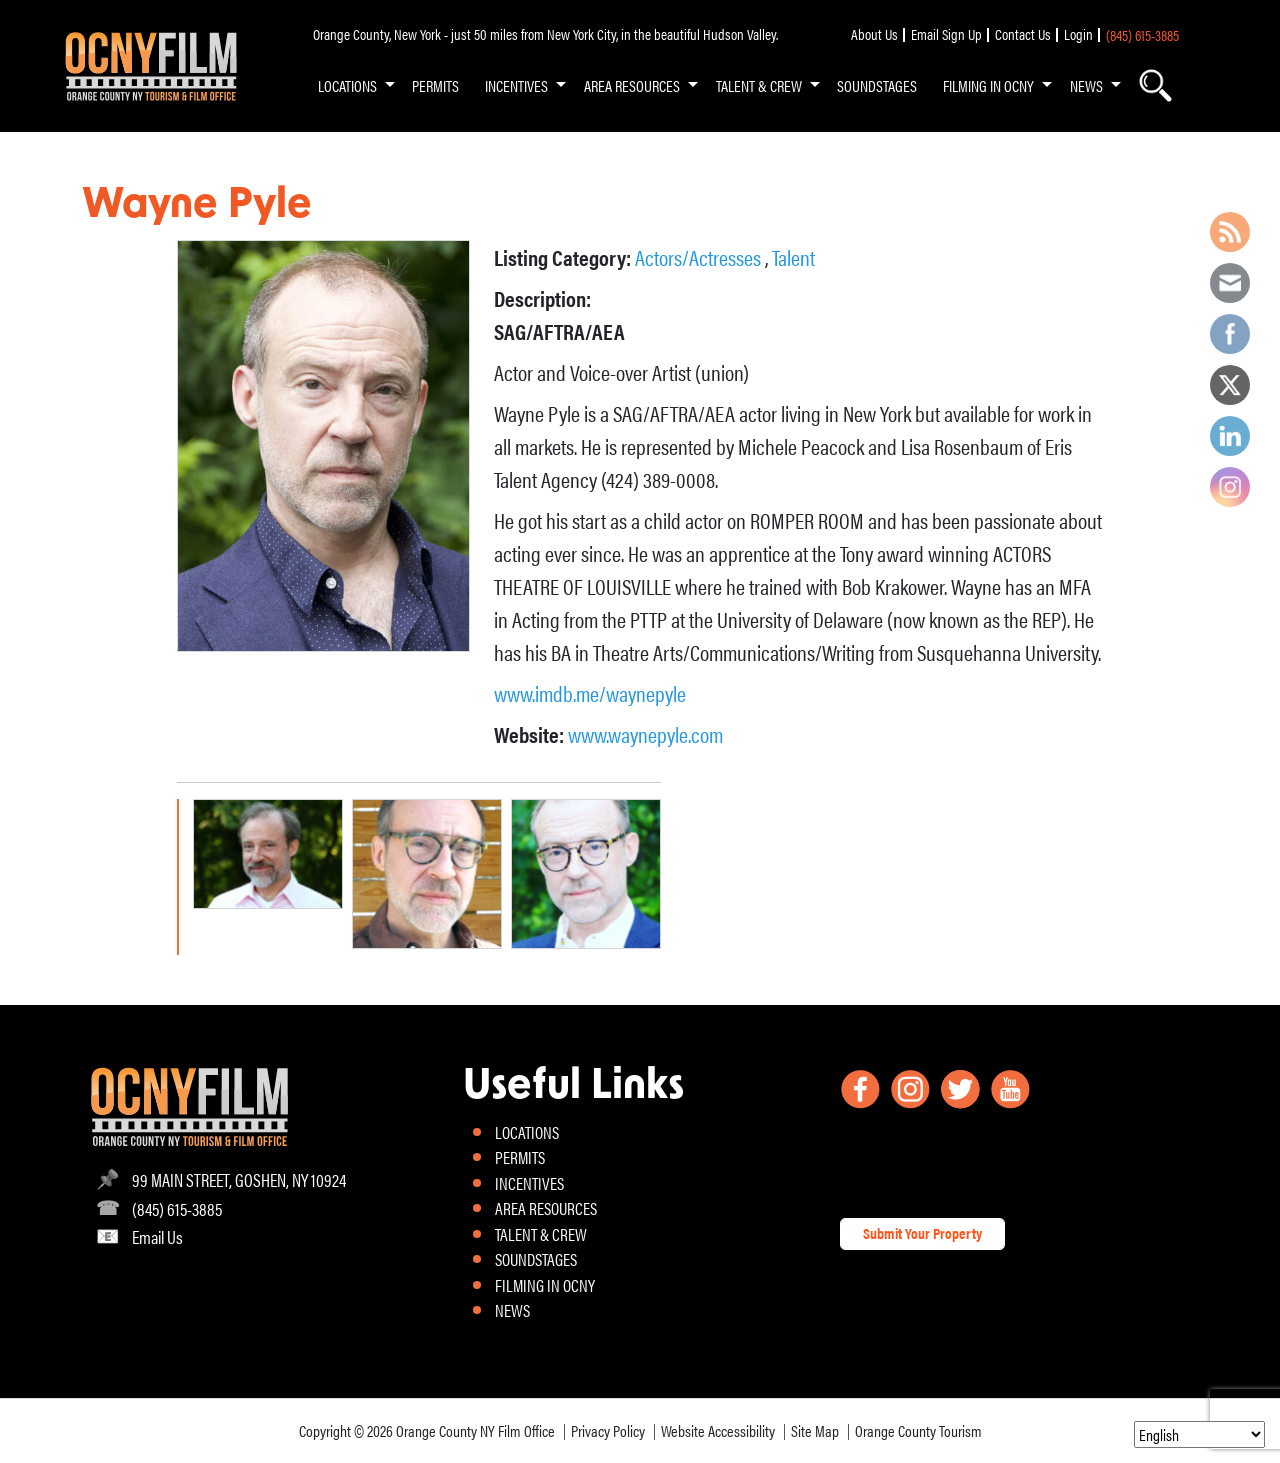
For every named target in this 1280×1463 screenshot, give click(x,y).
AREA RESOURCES (632, 85)
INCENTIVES (516, 85)
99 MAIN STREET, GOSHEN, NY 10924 (239, 1179)
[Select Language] (1199, 1434)
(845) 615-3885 (1142, 35)
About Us (874, 34)
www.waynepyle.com (645, 733)
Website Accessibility (718, 1430)
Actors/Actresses (700, 256)
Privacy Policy (608, 1430)
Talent (793, 256)
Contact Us (1023, 34)
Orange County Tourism (918, 1430)
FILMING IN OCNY (988, 85)
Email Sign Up (946, 34)
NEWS (1086, 85)
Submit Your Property (922, 1233)
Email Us (157, 1236)
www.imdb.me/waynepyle (590, 692)
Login (1078, 34)
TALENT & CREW (759, 85)
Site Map (815, 1430)
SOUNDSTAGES (877, 85)
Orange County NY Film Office (475, 1430)
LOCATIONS (347, 85)
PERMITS (435, 85)
